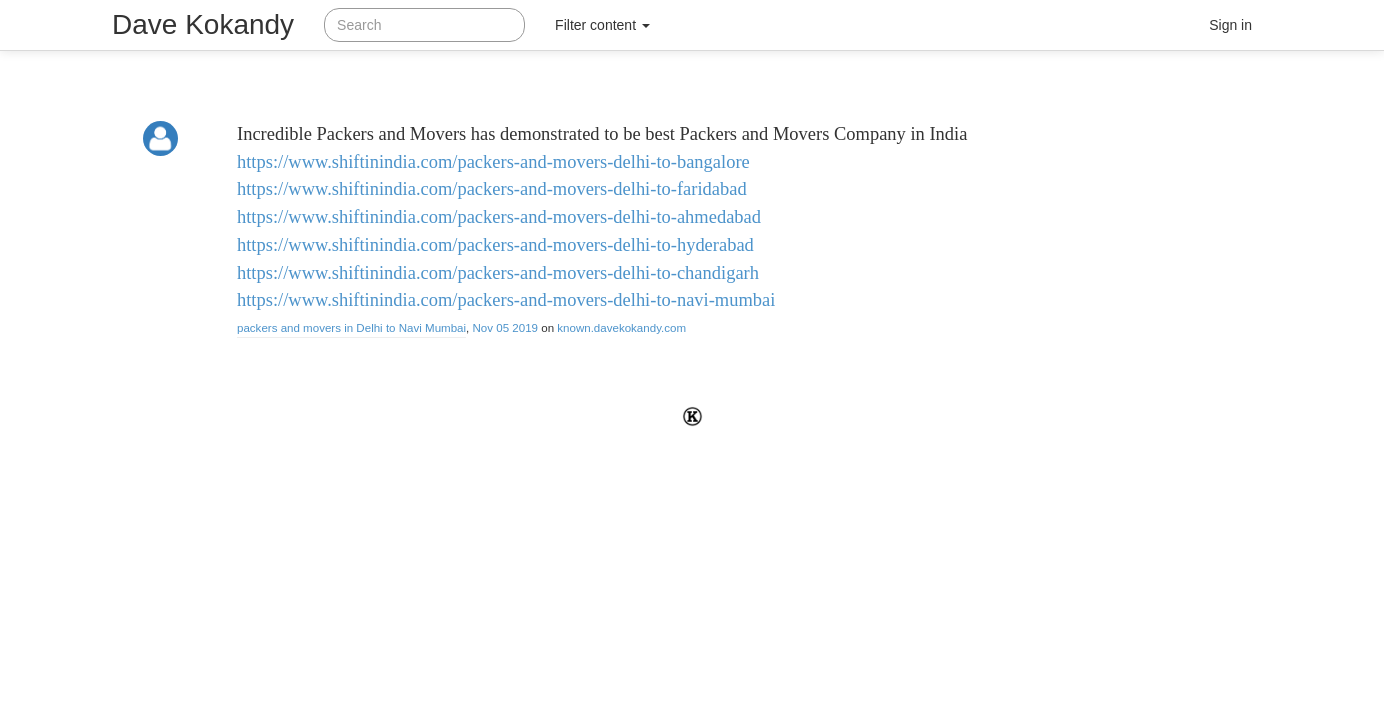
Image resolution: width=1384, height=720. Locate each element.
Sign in (1230, 25)
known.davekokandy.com (621, 328)
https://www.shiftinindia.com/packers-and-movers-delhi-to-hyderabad (495, 245)
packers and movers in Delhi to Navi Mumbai (351, 328)
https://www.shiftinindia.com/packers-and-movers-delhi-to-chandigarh (498, 273)
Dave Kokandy (203, 24)
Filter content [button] (602, 25)
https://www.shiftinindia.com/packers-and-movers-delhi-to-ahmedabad (499, 217)
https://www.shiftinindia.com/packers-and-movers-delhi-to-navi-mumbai (506, 300)
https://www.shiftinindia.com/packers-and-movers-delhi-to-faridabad (492, 189)
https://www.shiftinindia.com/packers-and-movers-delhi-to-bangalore (493, 162)
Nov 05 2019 (505, 328)
